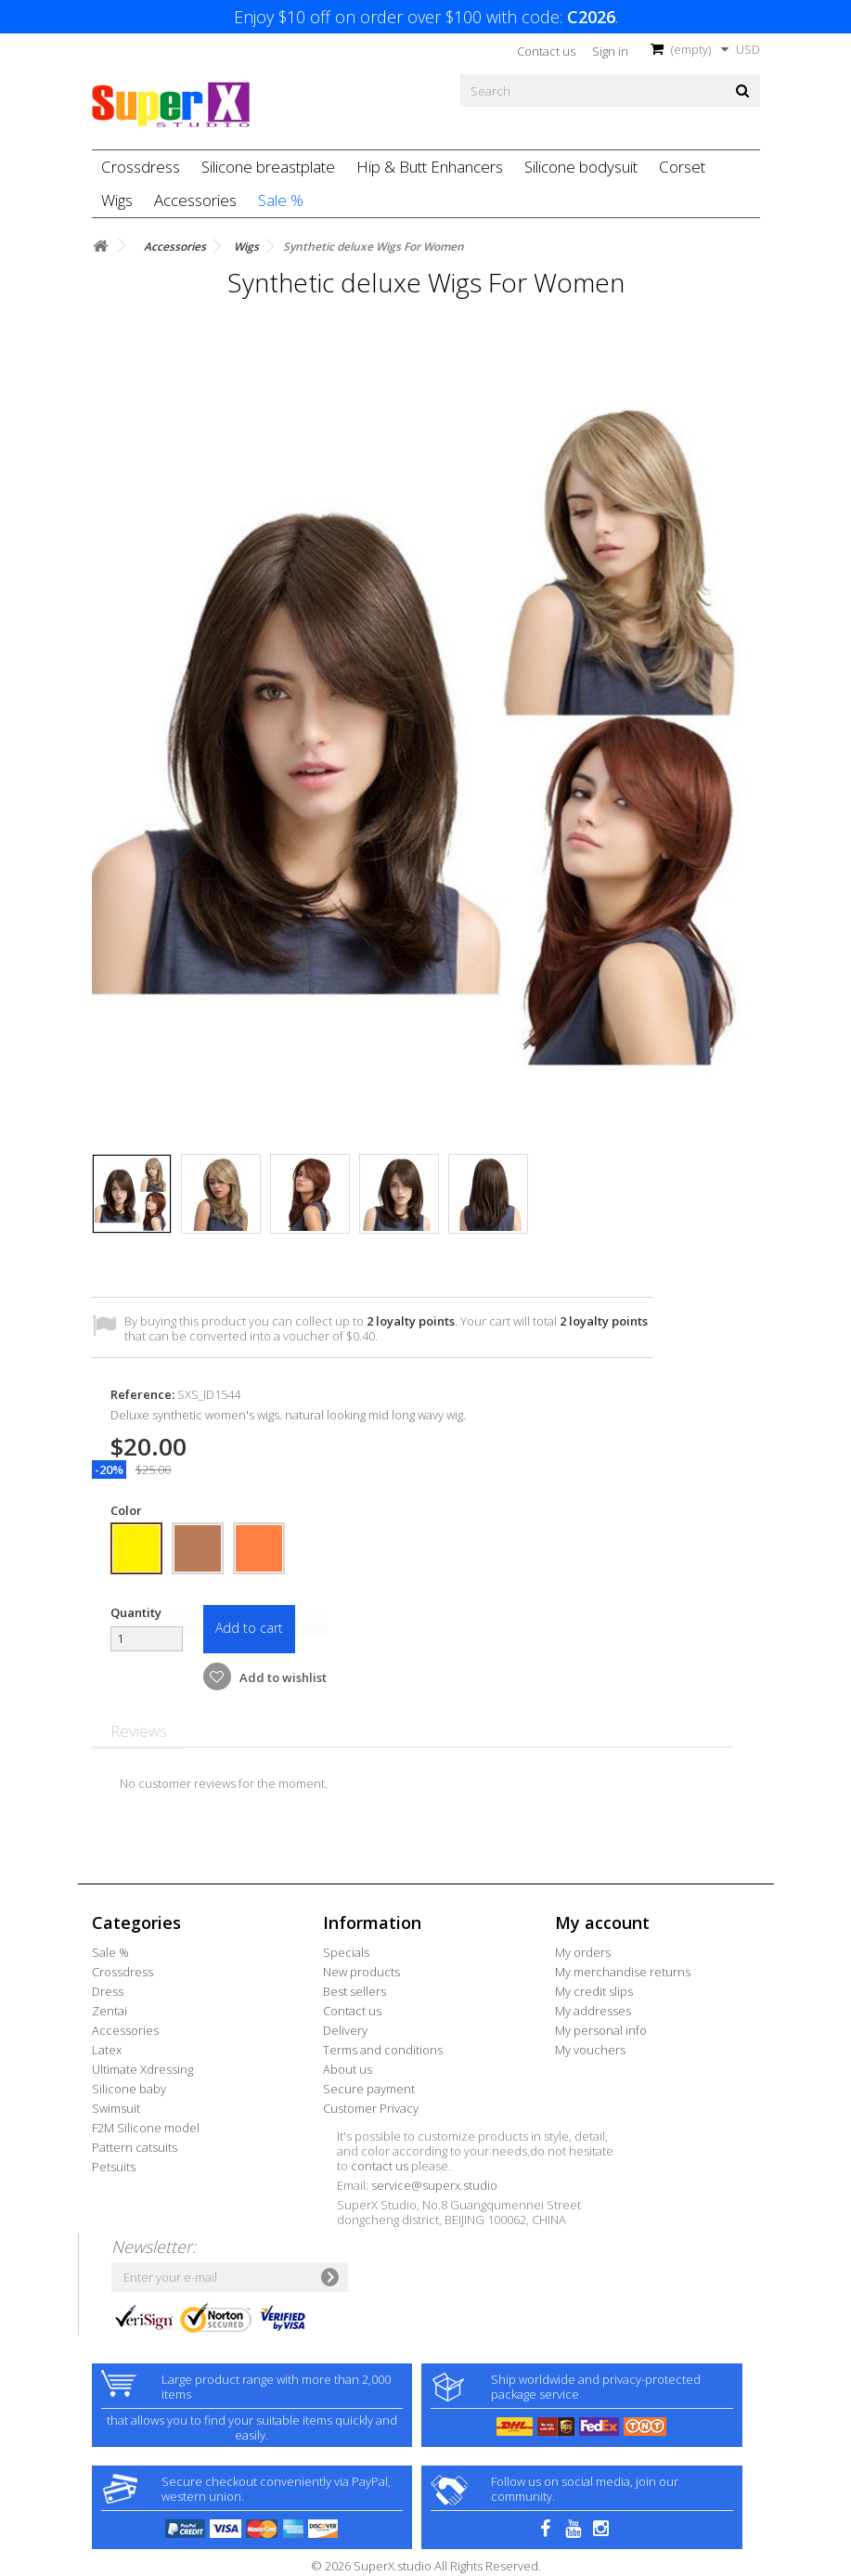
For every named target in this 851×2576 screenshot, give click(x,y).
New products (361, 1971)
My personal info (601, 2030)
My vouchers (590, 2049)
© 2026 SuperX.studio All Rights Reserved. (426, 2565)
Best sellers (354, 1991)
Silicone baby (129, 2088)
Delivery (345, 2030)
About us (347, 2069)
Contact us (546, 51)
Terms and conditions (383, 2049)
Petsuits (113, 2166)
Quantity (135, 1612)
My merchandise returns (622, 1971)
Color (127, 1510)
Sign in (610, 51)
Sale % (280, 200)
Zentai (109, 2010)
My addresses (593, 2010)
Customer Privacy (371, 2108)
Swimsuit (116, 2108)
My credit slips (594, 1991)
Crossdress (140, 166)
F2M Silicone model (146, 2127)
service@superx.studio (434, 2185)
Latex (107, 2049)
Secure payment (369, 2088)
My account (602, 1922)
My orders (583, 1952)
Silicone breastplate (268, 166)
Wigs (117, 200)
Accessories (195, 200)
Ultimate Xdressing (142, 2069)
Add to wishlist (282, 1677)
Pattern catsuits (134, 2147)
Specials (346, 1952)
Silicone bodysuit (581, 166)
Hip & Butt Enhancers (429, 166)
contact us (379, 2165)
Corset (682, 166)
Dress (107, 1991)
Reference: (142, 1394)
